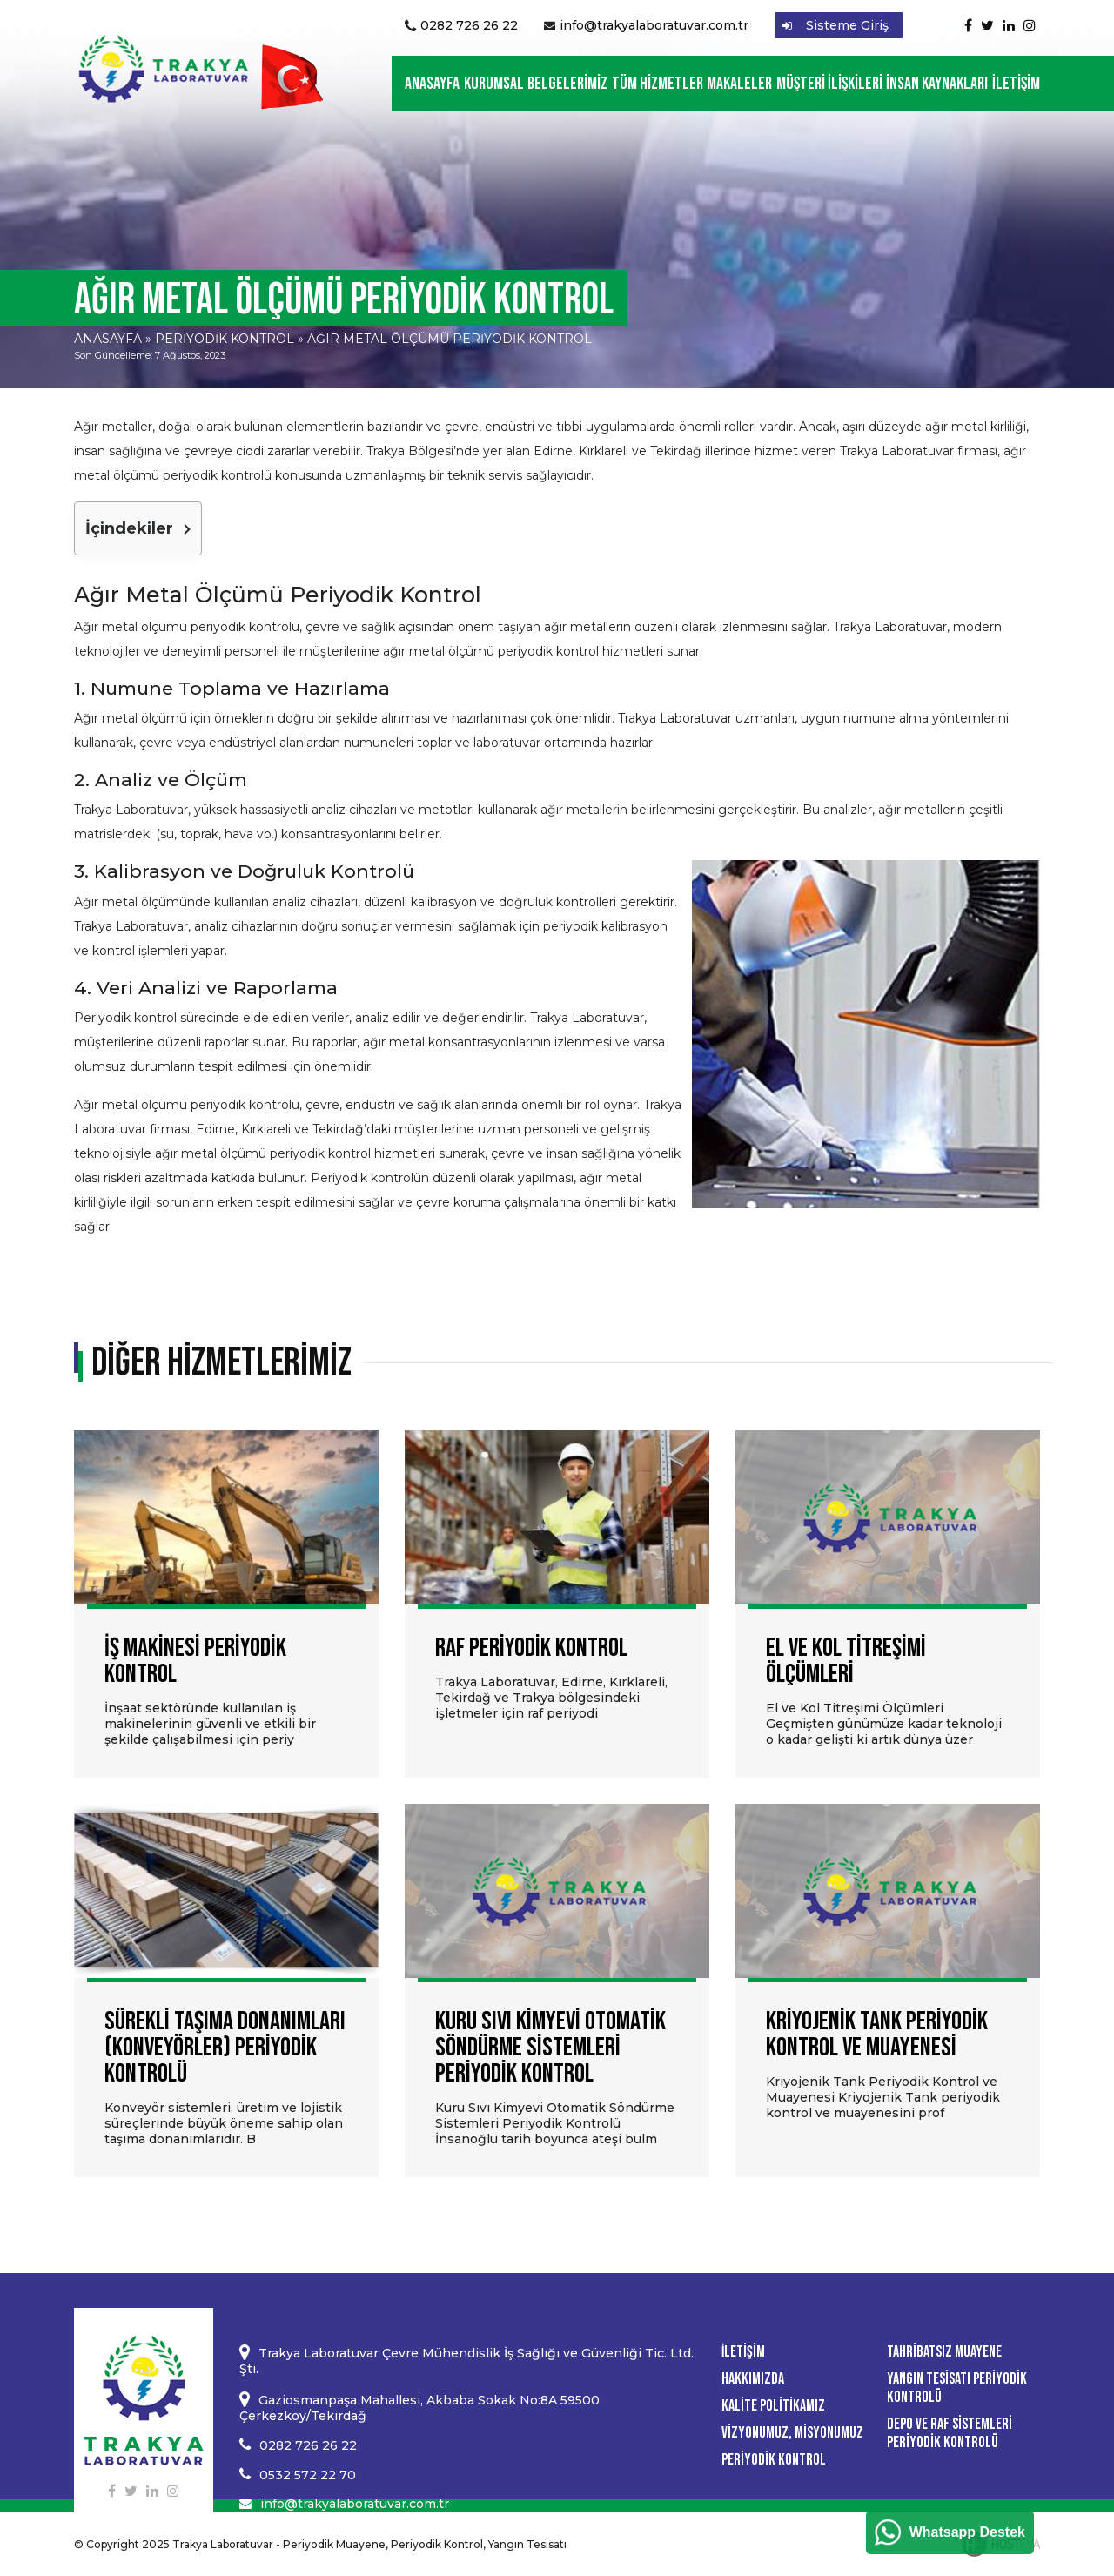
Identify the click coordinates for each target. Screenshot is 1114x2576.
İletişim (1016, 83)
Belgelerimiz (567, 83)
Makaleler (739, 83)
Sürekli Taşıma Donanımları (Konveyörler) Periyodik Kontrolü (225, 2047)
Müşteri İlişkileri (829, 83)
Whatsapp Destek (967, 2532)
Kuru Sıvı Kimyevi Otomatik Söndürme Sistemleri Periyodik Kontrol (550, 2047)
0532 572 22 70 (307, 2475)
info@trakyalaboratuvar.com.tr (654, 25)
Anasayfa (432, 83)
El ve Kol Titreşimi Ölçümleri (846, 1661)
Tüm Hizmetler (657, 83)
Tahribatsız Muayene (944, 2352)
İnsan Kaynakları (937, 83)
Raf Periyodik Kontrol (531, 1648)
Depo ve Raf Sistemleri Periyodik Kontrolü (949, 2433)
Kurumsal (494, 83)
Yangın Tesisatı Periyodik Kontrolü (957, 2388)
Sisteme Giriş (847, 25)
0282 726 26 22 (469, 25)
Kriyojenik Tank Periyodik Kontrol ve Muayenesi (877, 2034)
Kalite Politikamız (773, 2406)
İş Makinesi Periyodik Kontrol (195, 1661)
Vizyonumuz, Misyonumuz (792, 2433)
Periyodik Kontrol (224, 338)
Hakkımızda (752, 2379)
